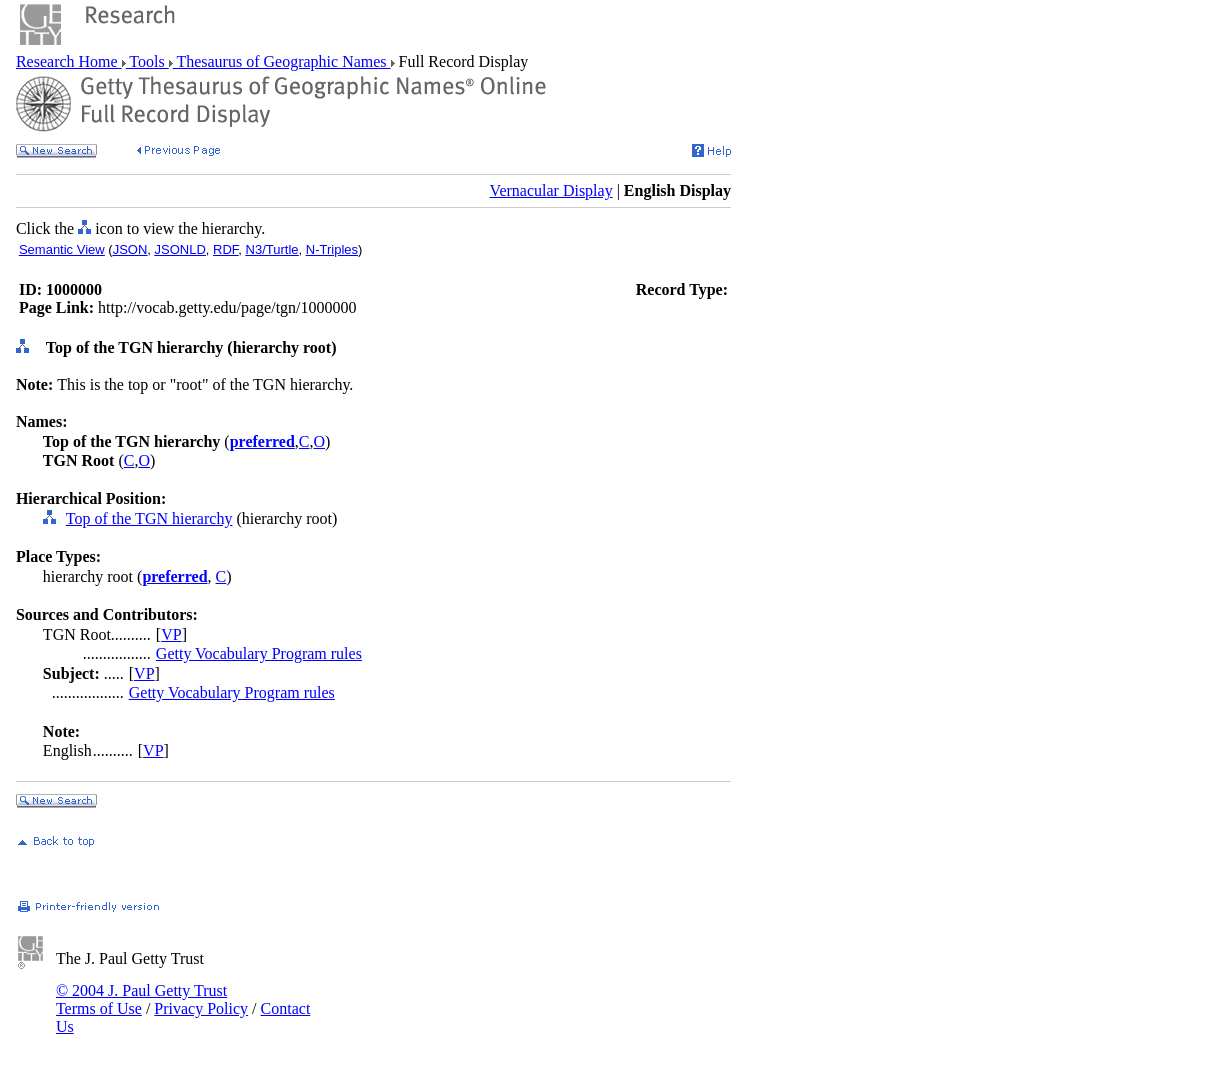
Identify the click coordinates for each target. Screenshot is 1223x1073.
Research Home (69, 61)
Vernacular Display (551, 190)
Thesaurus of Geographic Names (282, 61)
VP (171, 634)
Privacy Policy (201, 1008)
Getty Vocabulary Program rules (259, 653)
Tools (147, 61)
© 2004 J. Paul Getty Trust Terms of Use (141, 999)
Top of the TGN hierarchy (149, 518)
